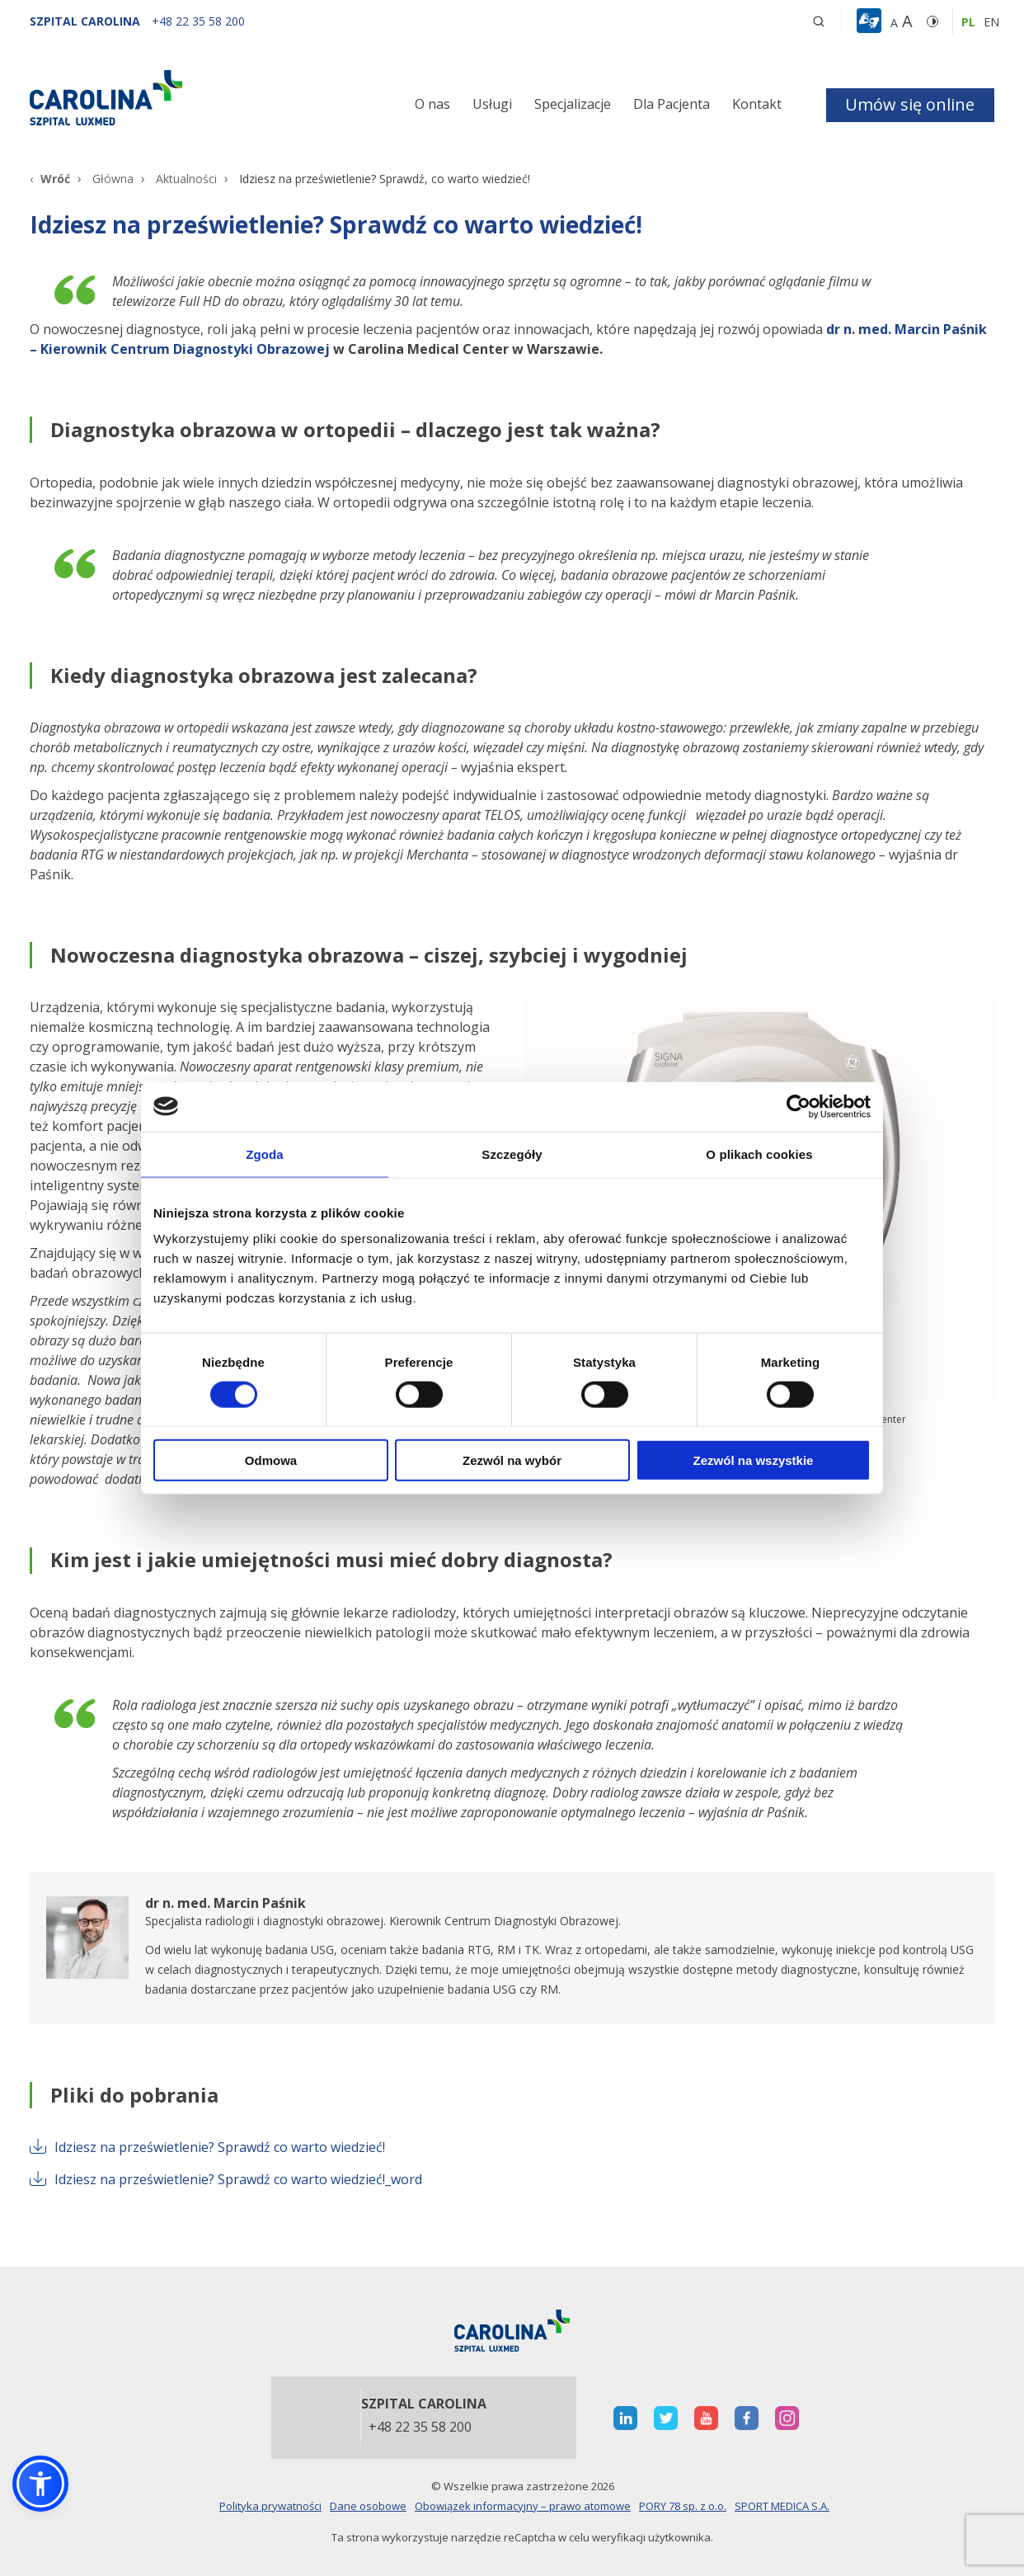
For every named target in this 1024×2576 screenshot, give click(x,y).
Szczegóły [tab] (511, 1154)
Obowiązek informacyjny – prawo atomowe (523, 2506)
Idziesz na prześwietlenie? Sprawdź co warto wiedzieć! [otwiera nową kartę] (207, 2147)
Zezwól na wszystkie (753, 1460)
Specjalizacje (572, 104)
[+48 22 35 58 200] (198, 21)
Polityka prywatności (270, 2506)
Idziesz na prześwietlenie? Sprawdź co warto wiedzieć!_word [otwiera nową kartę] (226, 2179)
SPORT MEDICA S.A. (782, 2506)
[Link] (182, 97)
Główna (113, 178)
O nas (432, 104)
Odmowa (271, 1460)
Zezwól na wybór (512, 1460)
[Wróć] (50, 178)
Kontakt (757, 104)
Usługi (492, 104)
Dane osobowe (368, 2506)
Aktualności (186, 178)
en (991, 22)
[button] (871, 21)
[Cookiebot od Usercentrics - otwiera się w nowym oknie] (798, 1106)
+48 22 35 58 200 (420, 2427)
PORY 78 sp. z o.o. (682, 2506)
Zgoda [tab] (265, 1154)
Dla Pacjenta (671, 104)
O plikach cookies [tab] (759, 1154)
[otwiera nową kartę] (512, 1948)
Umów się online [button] (910, 104)
